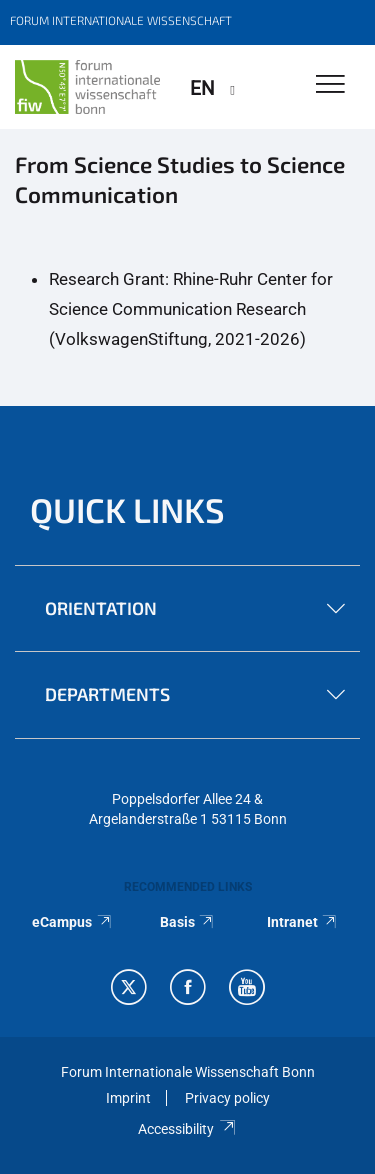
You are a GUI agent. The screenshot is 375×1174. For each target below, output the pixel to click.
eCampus (72, 922)
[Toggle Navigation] (330, 85)
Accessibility (187, 1129)
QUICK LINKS (127, 509)
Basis (188, 922)
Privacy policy (227, 1098)
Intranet (303, 922)
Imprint (128, 1098)
